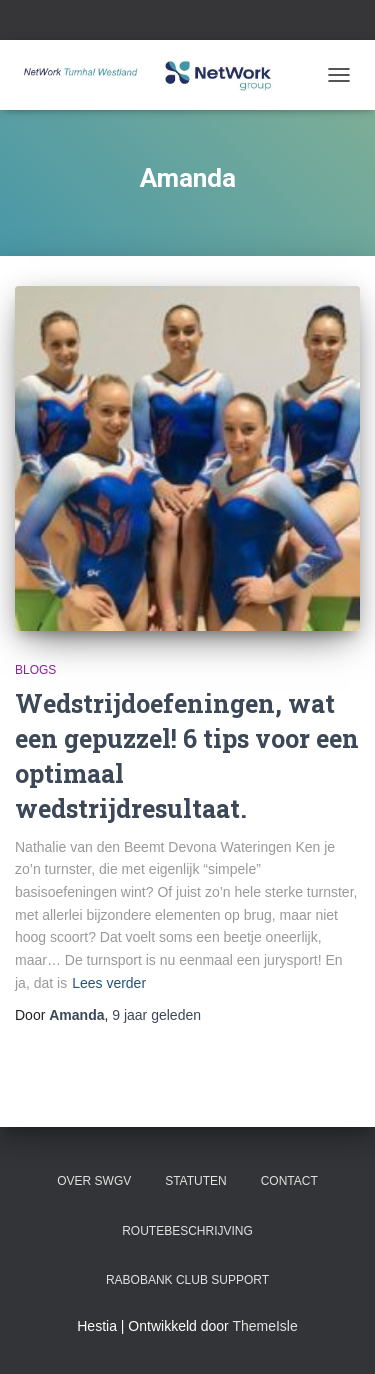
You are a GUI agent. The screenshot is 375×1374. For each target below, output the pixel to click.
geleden (156, 1015)
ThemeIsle (264, 1326)
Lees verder (109, 983)
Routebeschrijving (187, 1231)
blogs (35, 670)
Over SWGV (94, 1181)
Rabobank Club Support (187, 1280)
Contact (289, 1181)
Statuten (196, 1181)
